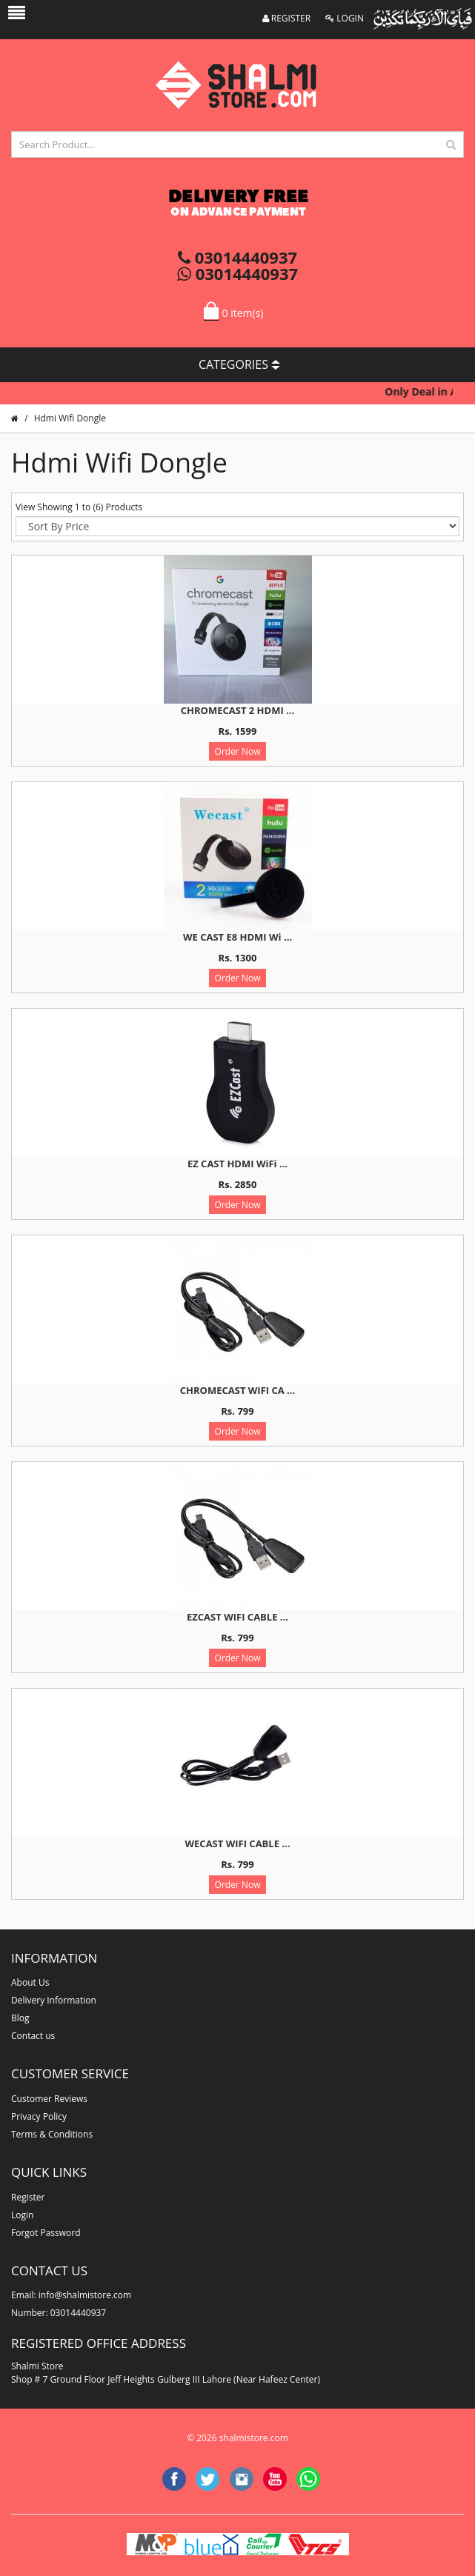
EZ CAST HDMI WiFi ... (237, 1163)
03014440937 (237, 257)
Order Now (238, 751)
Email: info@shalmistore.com (71, 2295)
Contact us (33, 2035)
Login (22, 2215)
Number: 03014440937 (58, 2312)
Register (27, 2197)
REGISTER (286, 18)
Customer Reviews (49, 2098)
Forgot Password (46, 2232)
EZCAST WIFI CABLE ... (237, 1617)
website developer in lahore (274, 2451)
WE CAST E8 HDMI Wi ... (237, 937)
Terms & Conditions (52, 2134)
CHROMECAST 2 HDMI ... (237, 710)
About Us (30, 1982)
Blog (20, 2018)
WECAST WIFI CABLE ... (237, 1843)
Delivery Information (53, 2000)
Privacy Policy (39, 2116)
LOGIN (344, 18)
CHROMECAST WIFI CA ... (237, 1390)
